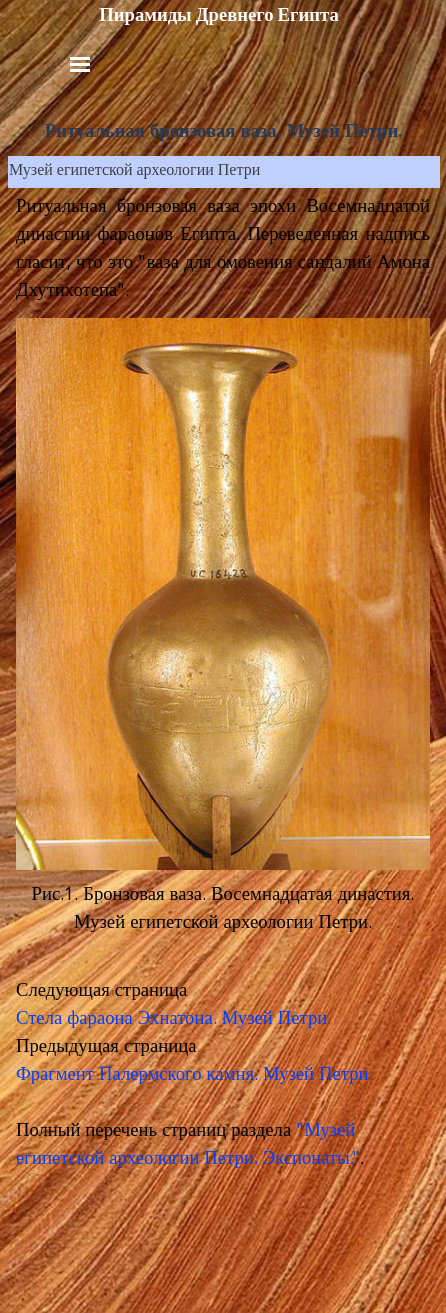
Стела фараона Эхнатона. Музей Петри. (173, 1020)
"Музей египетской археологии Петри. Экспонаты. (185, 1146)
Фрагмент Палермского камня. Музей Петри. (194, 1076)
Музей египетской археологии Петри (134, 172)
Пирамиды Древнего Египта (219, 15)
